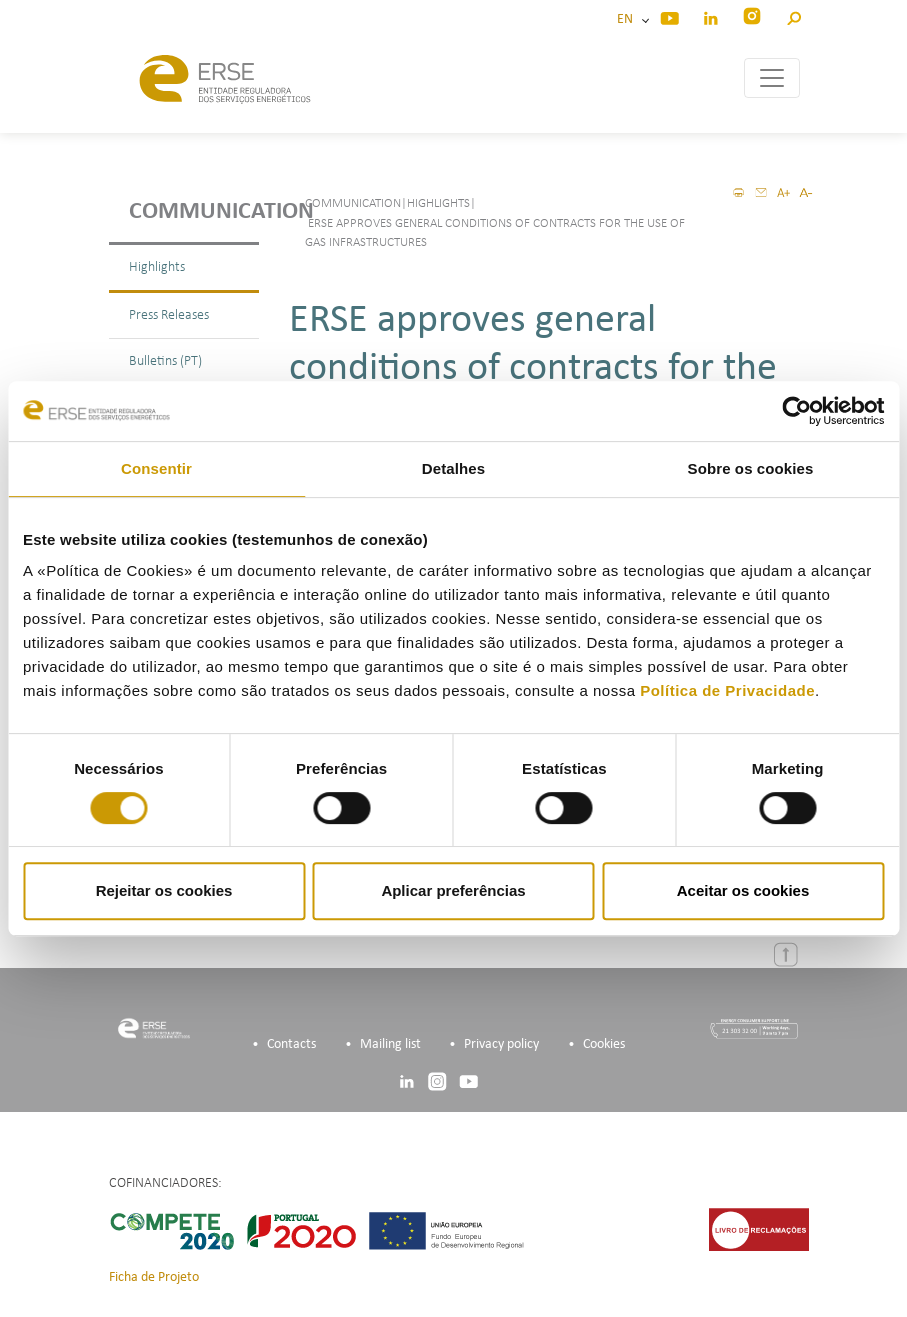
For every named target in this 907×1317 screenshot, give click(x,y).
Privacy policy (501, 1044)
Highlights (157, 267)
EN (628, 19)
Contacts (291, 1044)
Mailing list (390, 1044)
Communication (194, 212)
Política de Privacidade (727, 690)
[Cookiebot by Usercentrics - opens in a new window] (796, 411)
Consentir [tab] (156, 468)
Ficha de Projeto (154, 1277)
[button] (793, 15)
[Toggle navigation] (772, 78)
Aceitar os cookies (743, 890)
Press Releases (169, 315)
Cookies (604, 1044)
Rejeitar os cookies (164, 890)
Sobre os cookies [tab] (751, 468)
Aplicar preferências (453, 890)
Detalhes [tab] (453, 468)
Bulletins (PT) (165, 361)
